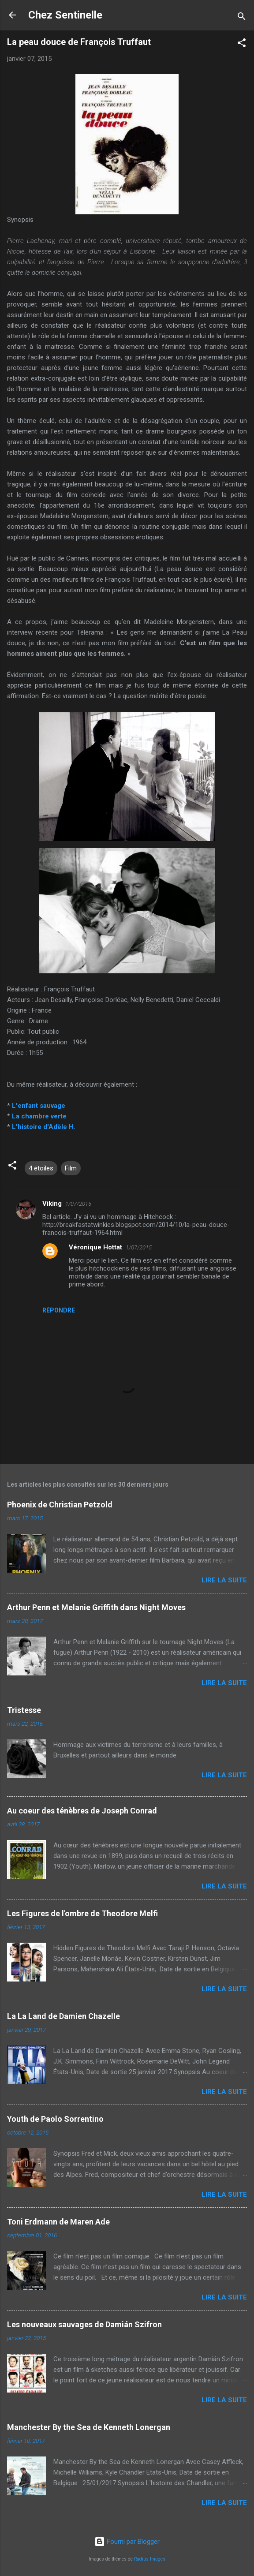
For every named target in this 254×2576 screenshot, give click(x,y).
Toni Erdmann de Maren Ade (58, 2221)
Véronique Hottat (95, 1247)
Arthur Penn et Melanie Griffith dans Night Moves (96, 1607)
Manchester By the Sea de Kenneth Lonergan (88, 2427)
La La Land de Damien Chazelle (63, 2016)
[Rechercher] (241, 17)
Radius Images (149, 2559)
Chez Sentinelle (65, 15)
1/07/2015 (78, 1203)
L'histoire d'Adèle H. (43, 1127)
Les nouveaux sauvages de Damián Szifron (84, 2324)
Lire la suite (224, 1580)
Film (71, 1168)
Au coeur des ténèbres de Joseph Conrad (82, 1810)
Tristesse (24, 1710)
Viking (52, 1204)
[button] (241, 44)
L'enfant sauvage (38, 1106)
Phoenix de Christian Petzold (59, 1504)
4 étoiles (41, 1168)
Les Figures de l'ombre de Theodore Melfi (82, 1913)
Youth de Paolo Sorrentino (55, 2119)
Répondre (58, 1310)
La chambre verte (39, 1116)
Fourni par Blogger (127, 2542)
